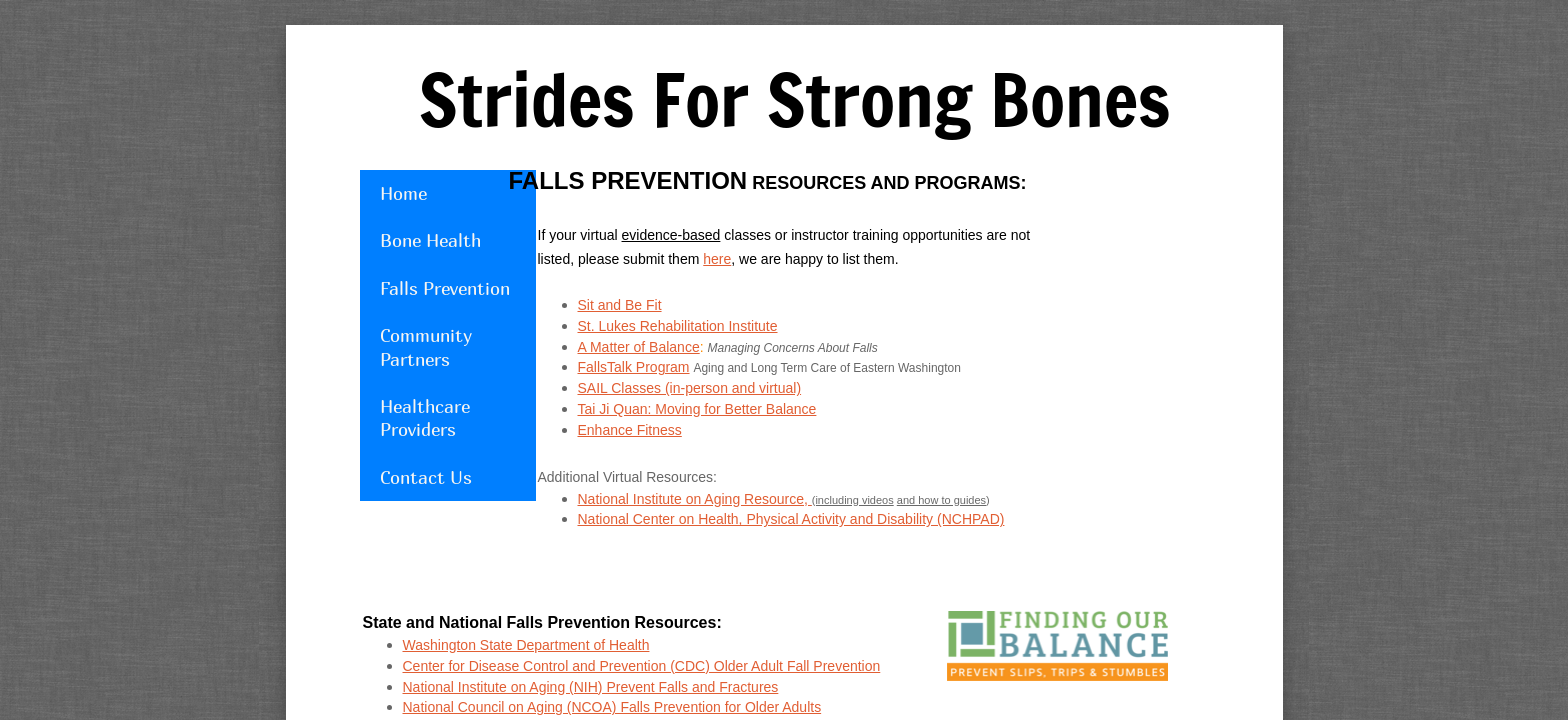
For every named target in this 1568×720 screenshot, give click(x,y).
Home (403, 193)
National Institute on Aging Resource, (695, 499)
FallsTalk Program (634, 367)
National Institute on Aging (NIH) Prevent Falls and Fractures (591, 687)
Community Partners (426, 347)
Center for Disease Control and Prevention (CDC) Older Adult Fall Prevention (642, 666)
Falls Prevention (445, 288)
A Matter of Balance (639, 347)
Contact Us (426, 477)
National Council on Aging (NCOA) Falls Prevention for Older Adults (612, 707)
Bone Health (430, 240)
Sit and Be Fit (620, 305)
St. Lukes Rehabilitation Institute (678, 326)
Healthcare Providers (425, 418)
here (717, 259)
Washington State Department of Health (526, 645)
